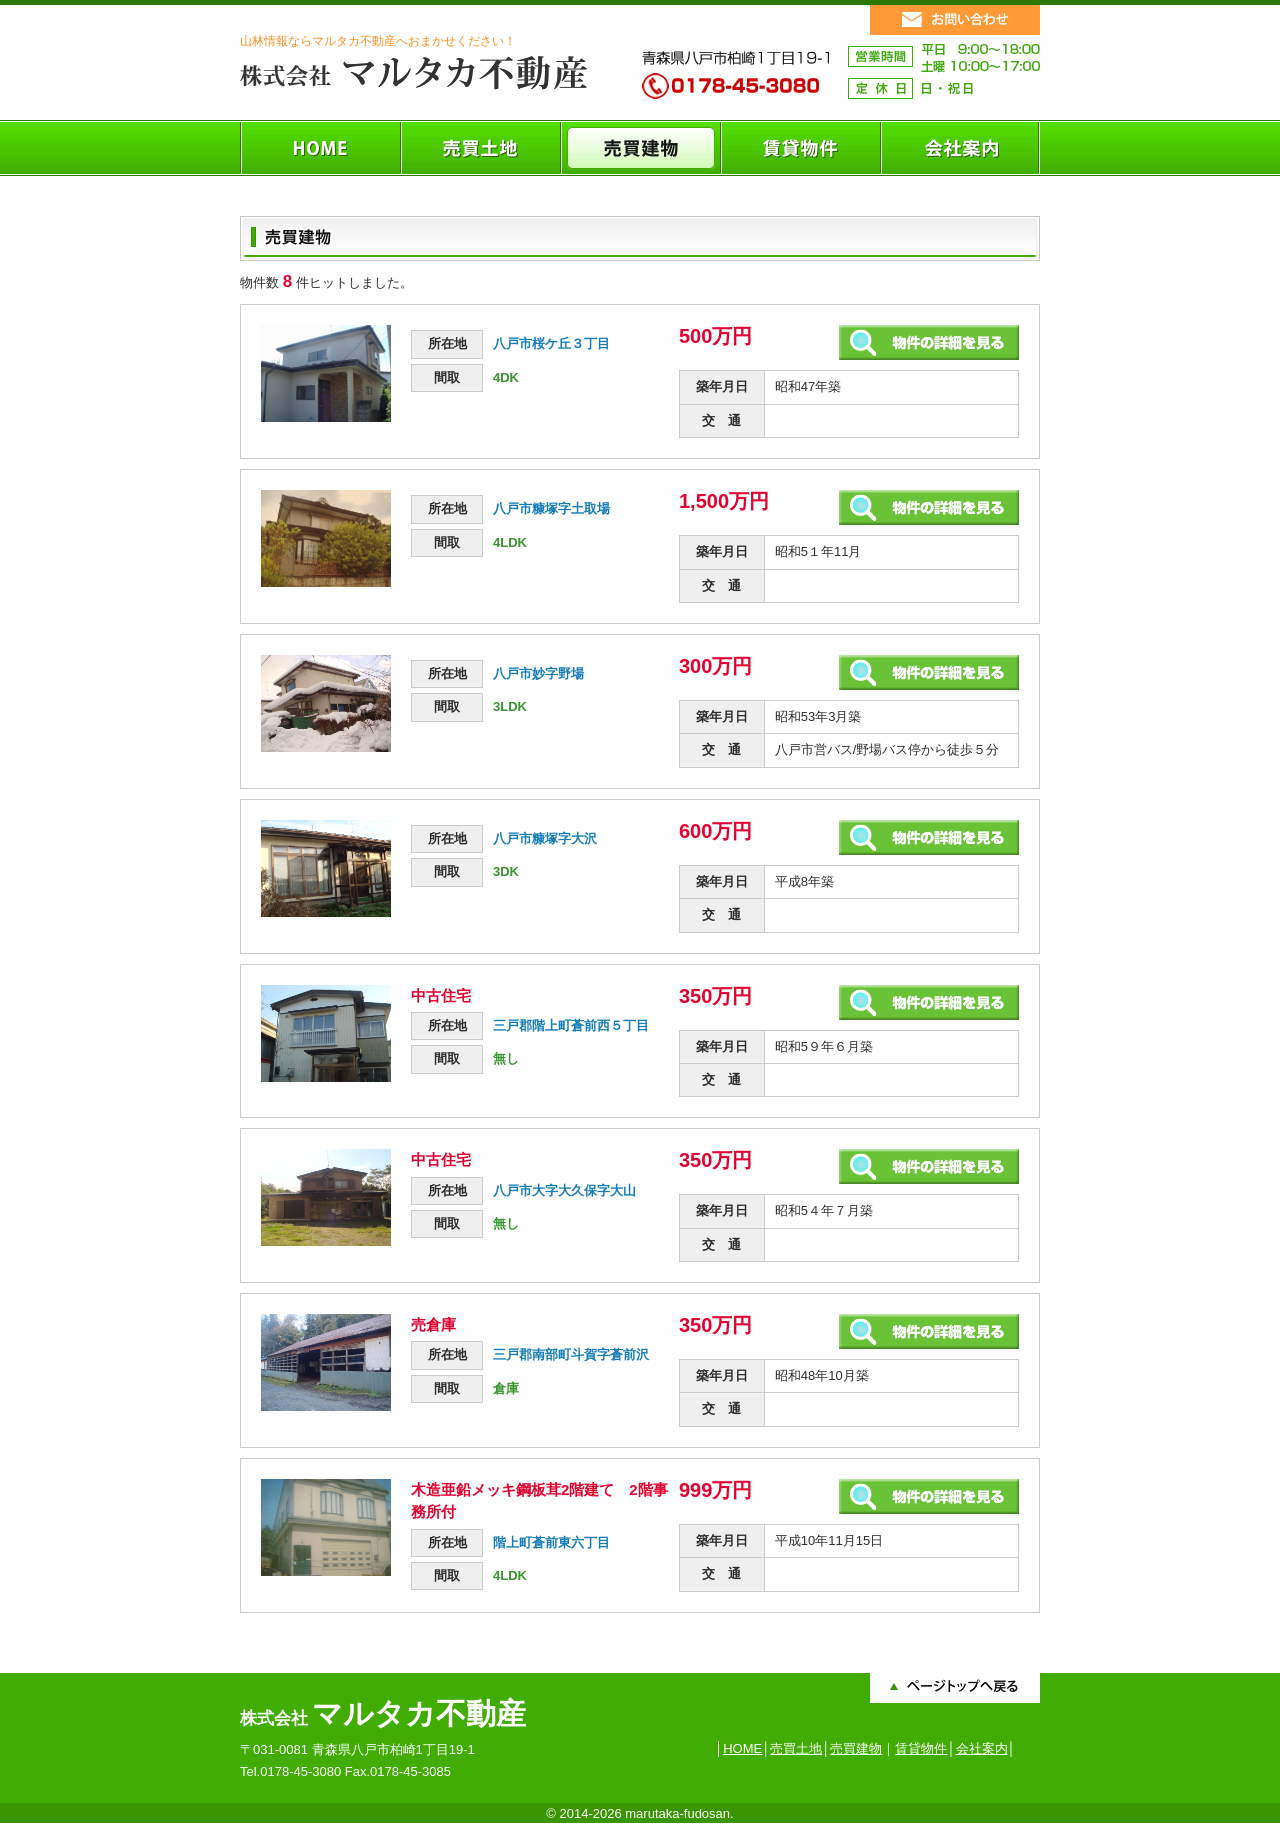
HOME (742, 1748)
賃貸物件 (921, 1748)
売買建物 (856, 1748)
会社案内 (982, 1748)
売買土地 (796, 1748)
